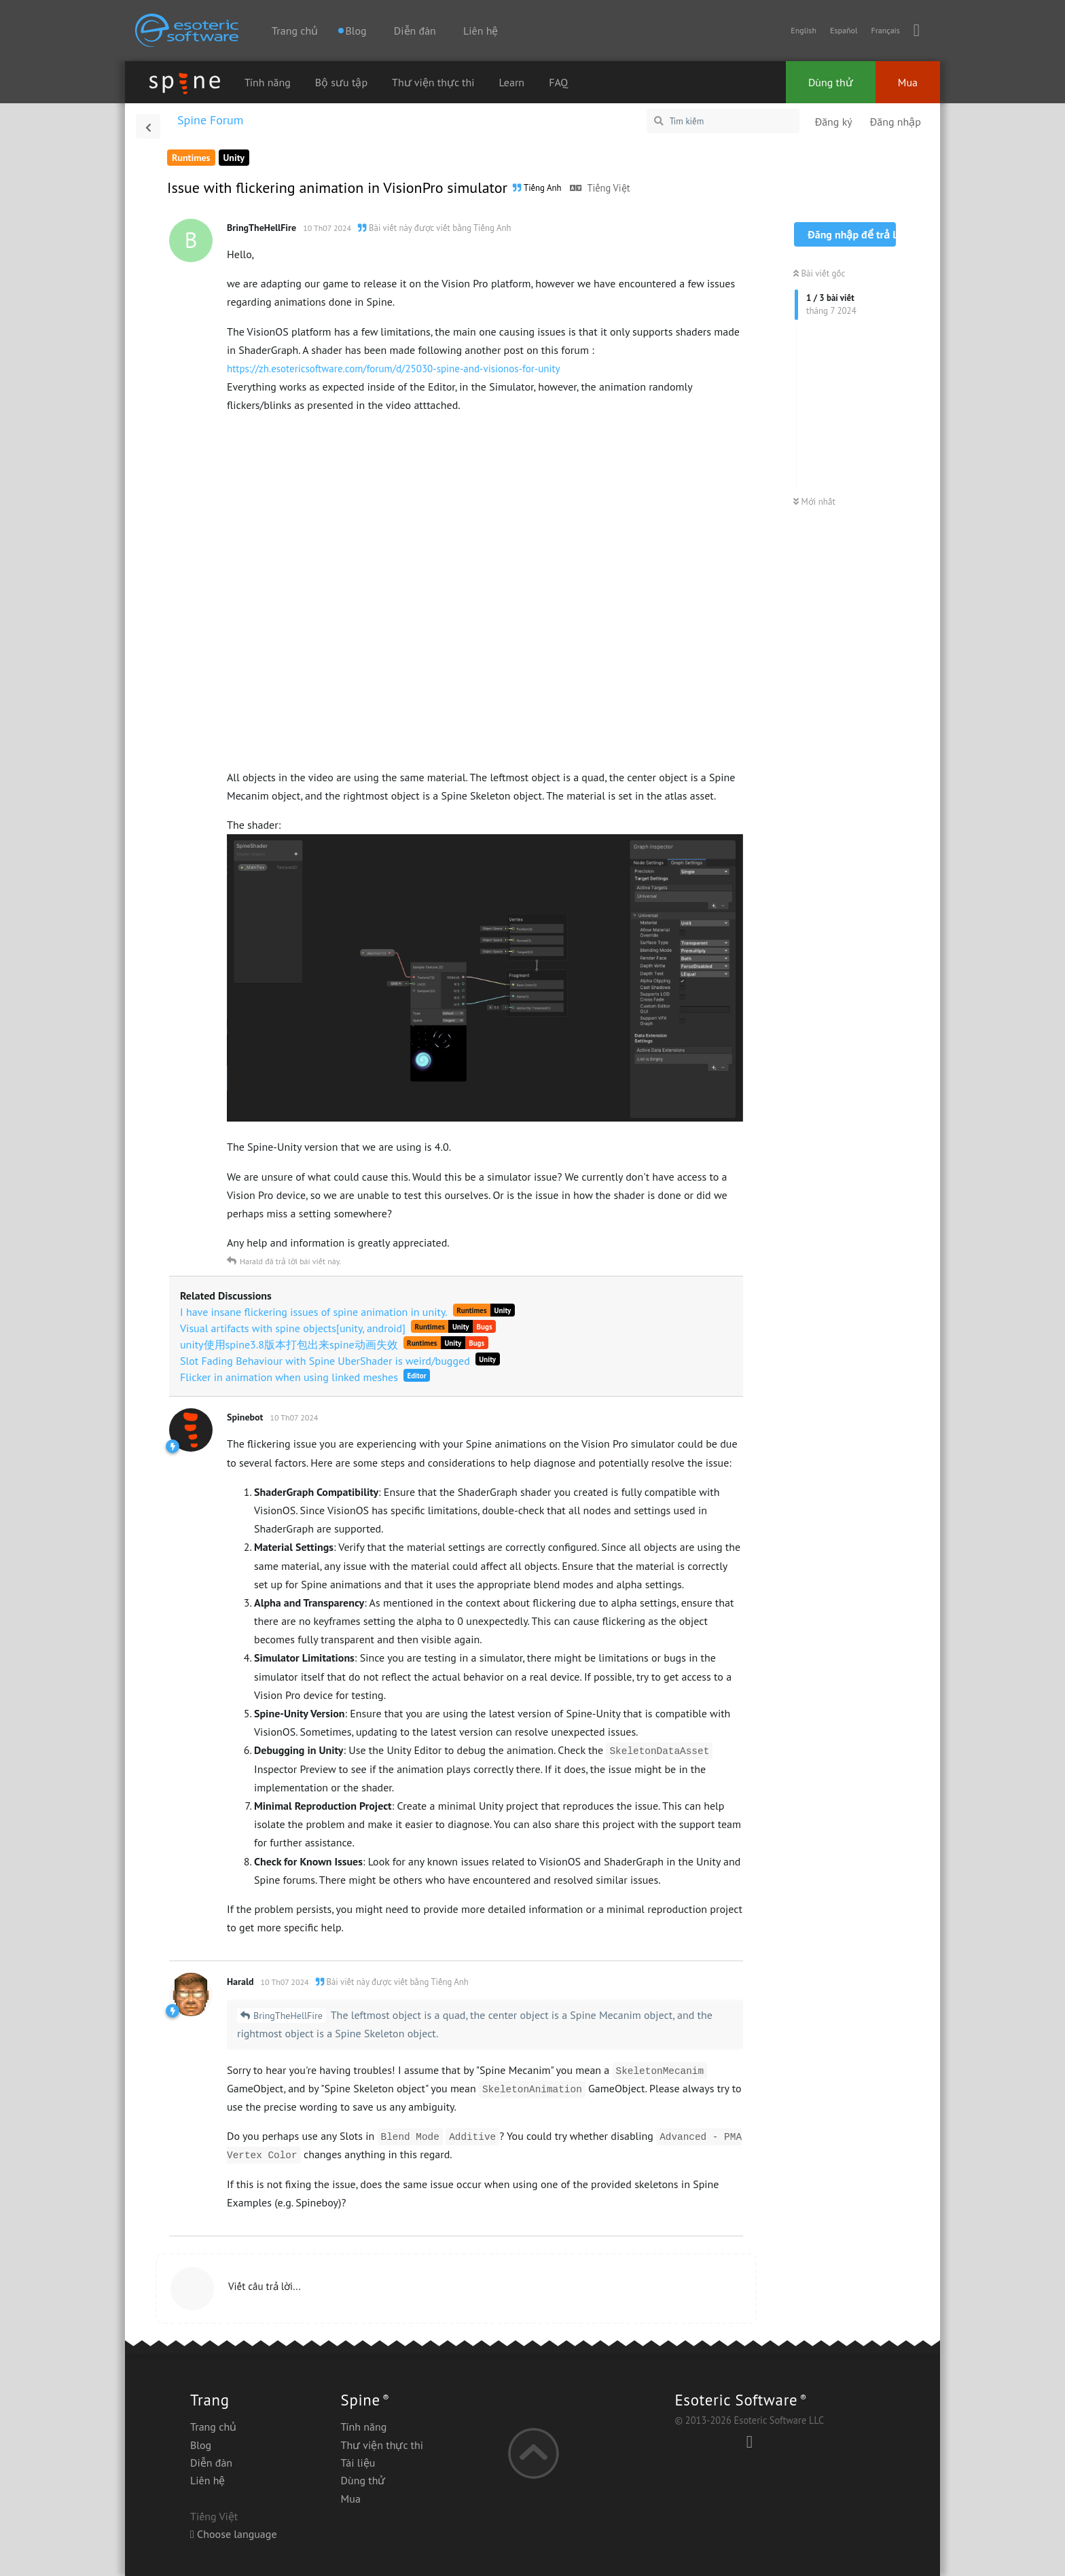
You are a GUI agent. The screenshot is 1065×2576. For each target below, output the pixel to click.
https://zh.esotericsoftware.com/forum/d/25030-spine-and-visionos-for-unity (393, 368)
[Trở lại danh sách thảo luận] (148, 126)
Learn (512, 82)
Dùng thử (830, 82)
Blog (200, 2445)
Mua (908, 82)
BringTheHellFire (288, 2015)
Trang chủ (295, 30)
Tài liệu (358, 2462)
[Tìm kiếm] (723, 121)
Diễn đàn (415, 30)
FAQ (558, 82)
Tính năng (268, 82)
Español (843, 30)
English (803, 30)
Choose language (233, 2534)
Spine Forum (210, 120)
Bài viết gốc (819, 273)
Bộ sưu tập (341, 82)
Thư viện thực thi (433, 82)
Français (885, 30)
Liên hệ (480, 30)
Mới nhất (814, 501)
